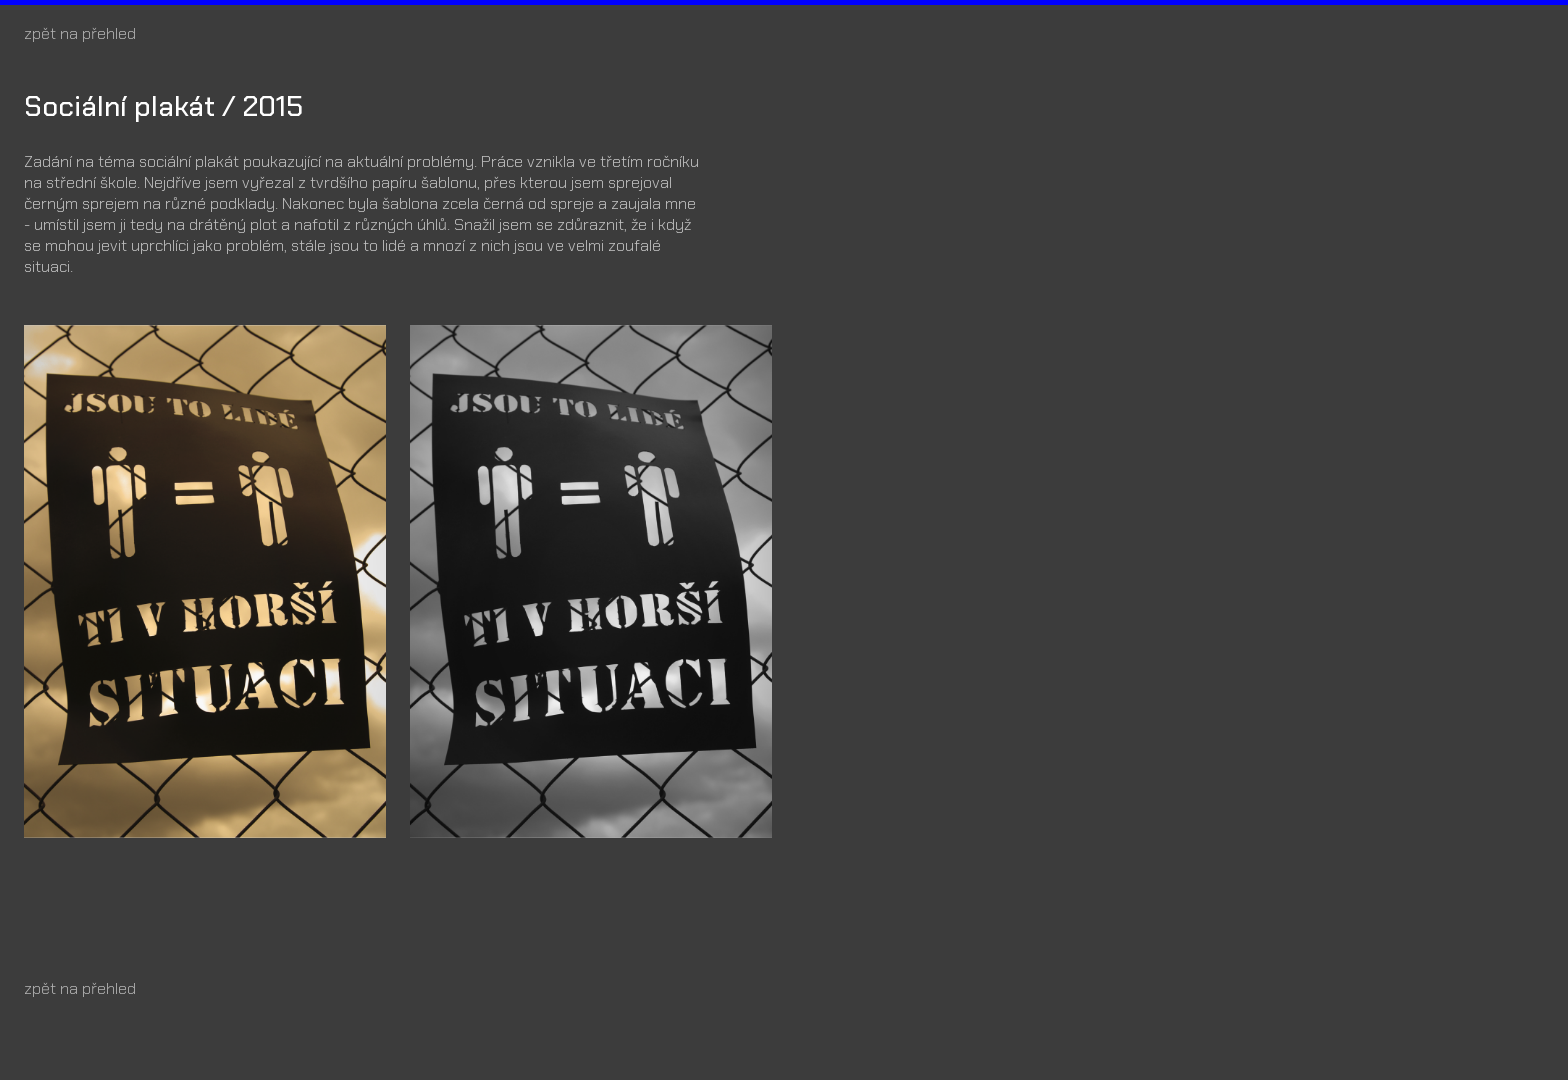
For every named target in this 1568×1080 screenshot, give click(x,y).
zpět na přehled (80, 33)
